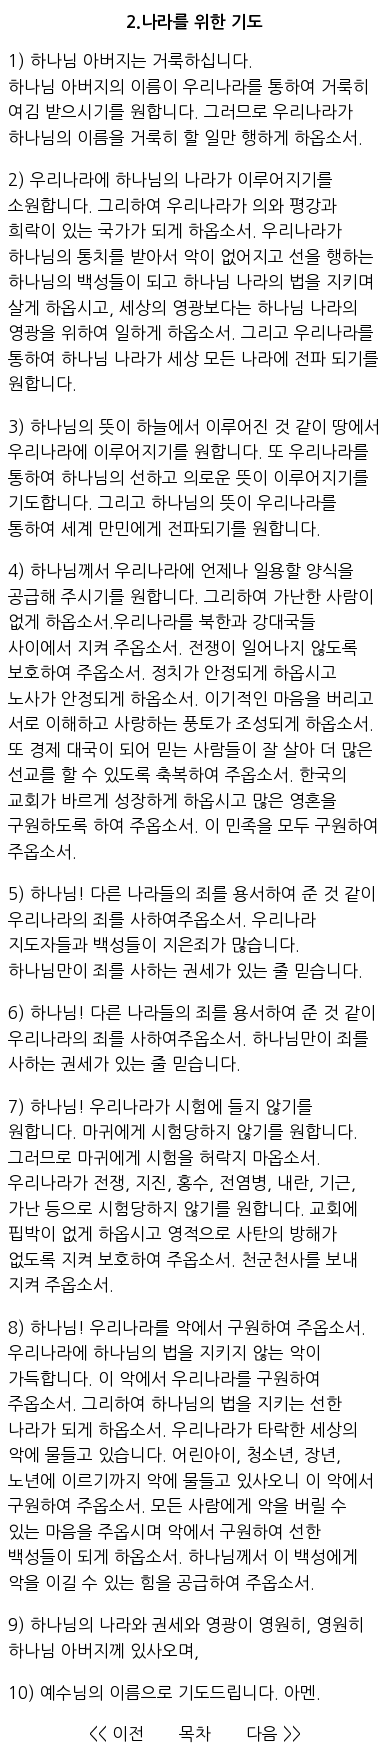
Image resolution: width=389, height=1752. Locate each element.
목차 (195, 1733)
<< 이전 (116, 1733)
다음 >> (273, 1733)
